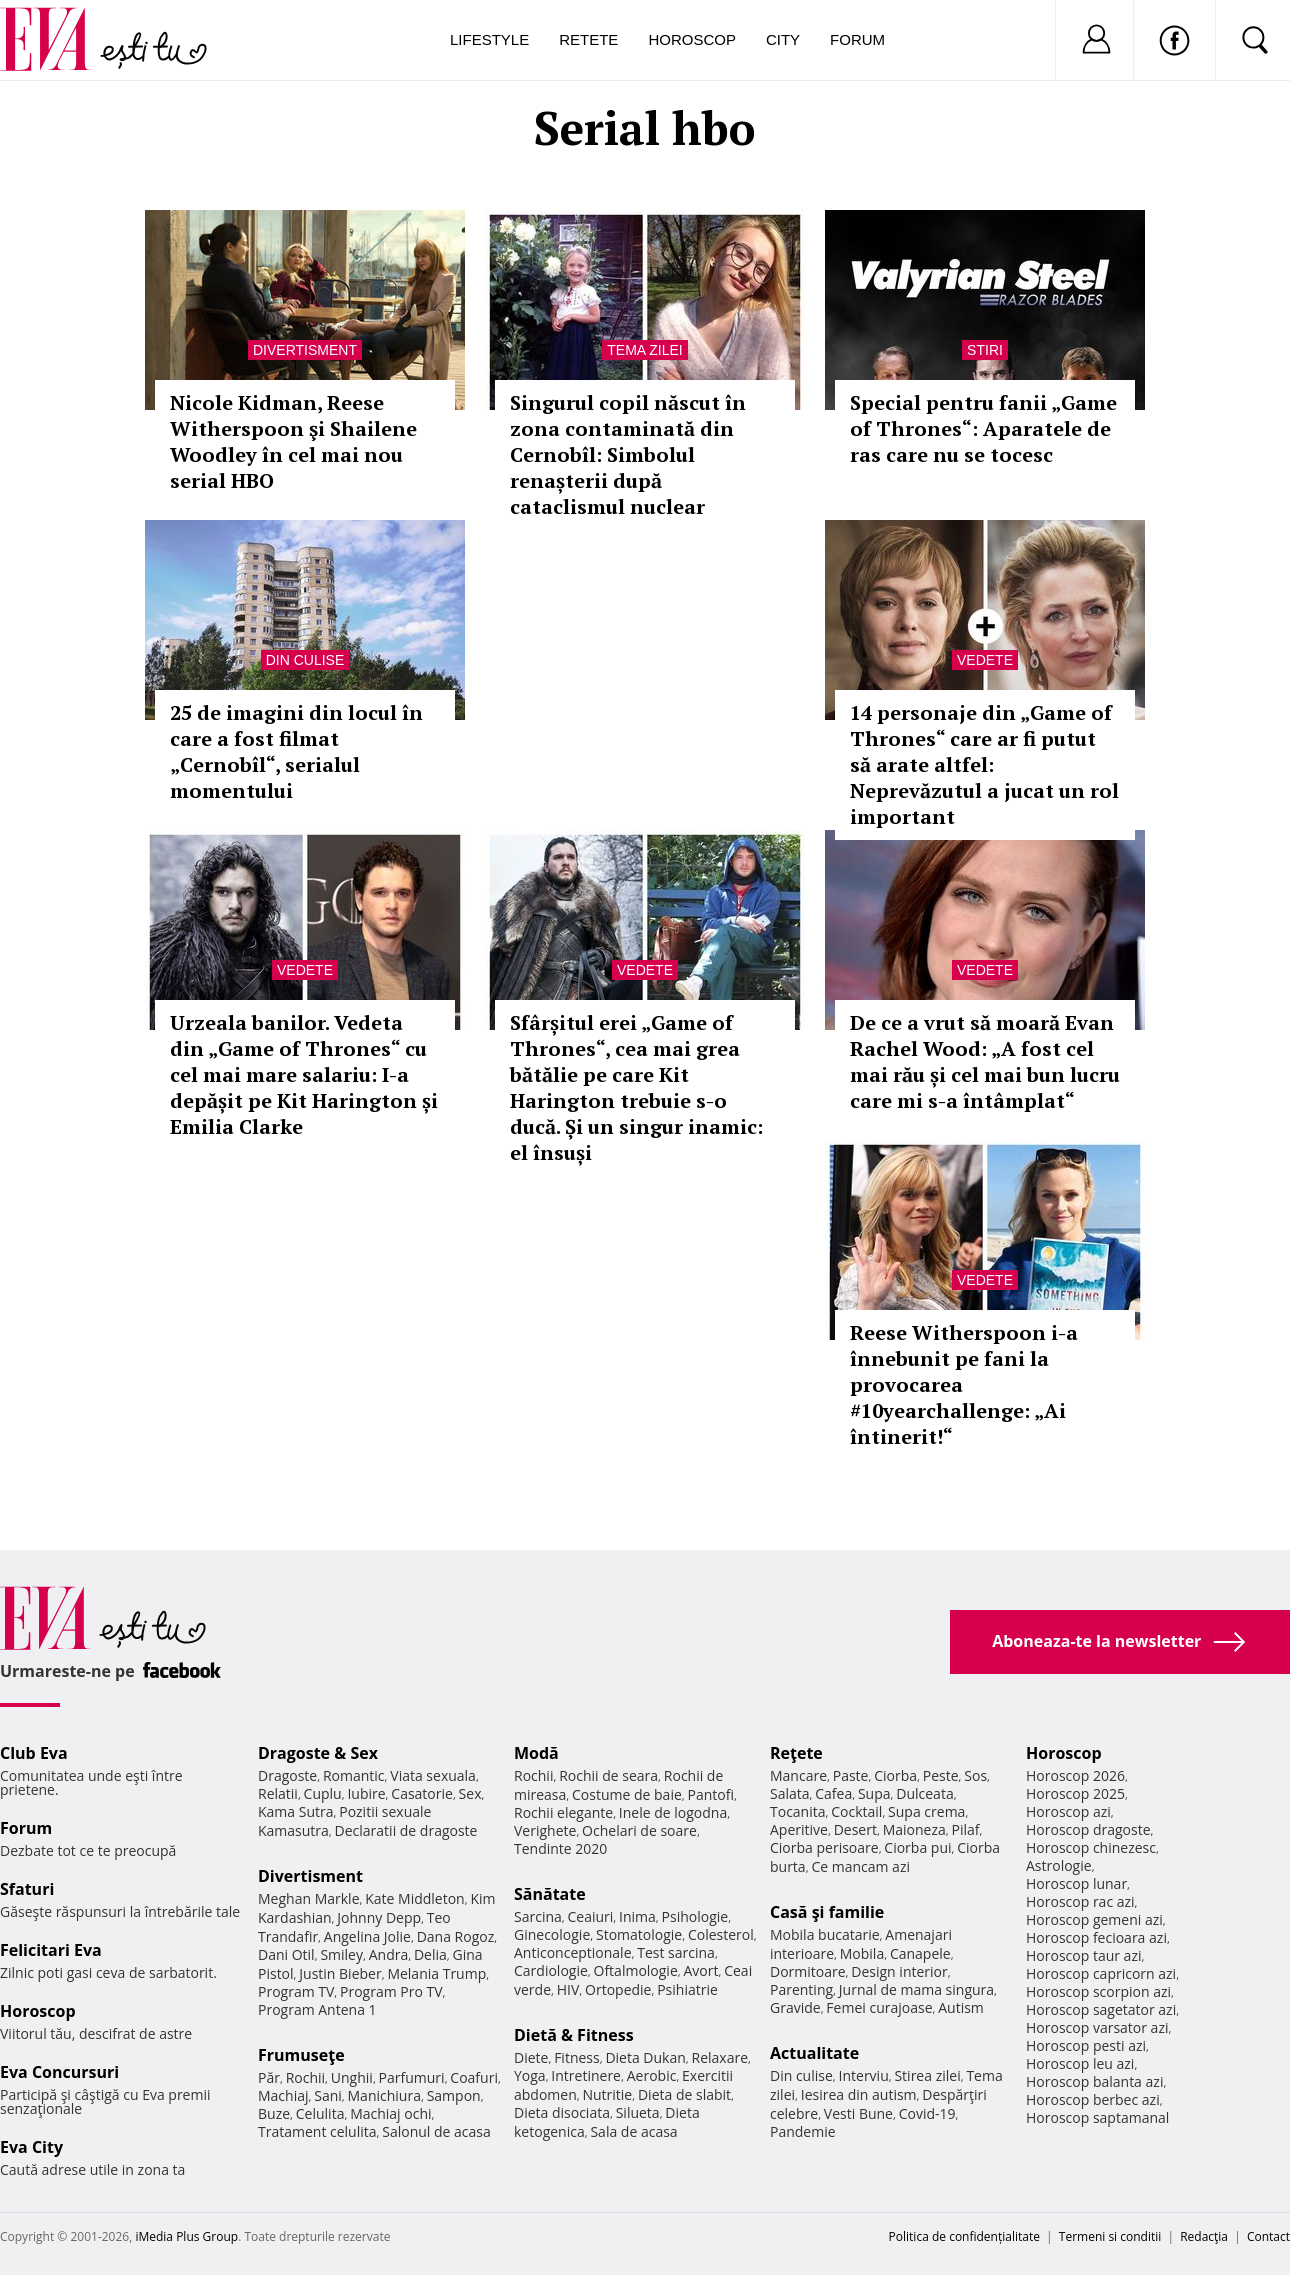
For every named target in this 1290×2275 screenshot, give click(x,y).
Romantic (354, 1775)
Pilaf (965, 1829)
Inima (637, 1916)
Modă (536, 1753)
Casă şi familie (827, 1912)
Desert (855, 1829)
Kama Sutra (295, 1811)
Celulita (320, 2113)
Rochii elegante (563, 1812)
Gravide (795, 2007)
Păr (269, 2077)
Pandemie (803, 2131)
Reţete (796, 1753)
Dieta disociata (562, 2112)
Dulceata (924, 1793)
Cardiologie (551, 1970)
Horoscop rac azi (1080, 1901)
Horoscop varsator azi (1097, 2027)
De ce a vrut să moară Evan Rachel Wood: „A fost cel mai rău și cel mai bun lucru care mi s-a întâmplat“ (985, 1061)
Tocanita (798, 1811)
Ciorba (895, 1775)
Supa (874, 1793)
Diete (531, 2057)
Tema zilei (644, 350)
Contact (1268, 2236)
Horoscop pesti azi (1086, 2045)
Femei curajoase (879, 2007)
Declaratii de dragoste (406, 1830)
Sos (975, 1775)
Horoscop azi (1068, 1811)
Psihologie (695, 1916)
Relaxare (720, 2057)
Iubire (366, 1793)
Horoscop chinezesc (1091, 1847)
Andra (389, 1954)
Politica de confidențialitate (964, 2236)
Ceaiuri (591, 1916)
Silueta (638, 2112)
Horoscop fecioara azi (1096, 1937)
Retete (588, 39)
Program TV (296, 1991)
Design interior (899, 1971)
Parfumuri (412, 2077)
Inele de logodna (673, 1812)
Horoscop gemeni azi (1094, 1919)
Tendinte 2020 (560, 1848)
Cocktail (856, 1811)
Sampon (454, 2095)
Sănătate (550, 1894)
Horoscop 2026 (1075, 1775)
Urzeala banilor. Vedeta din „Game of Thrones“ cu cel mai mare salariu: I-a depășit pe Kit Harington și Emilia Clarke (304, 1074)
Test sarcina (676, 1952)
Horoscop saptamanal (1097, 2117)
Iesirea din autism (859, 2094)
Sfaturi (27, 1889)
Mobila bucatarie (825, 1934)
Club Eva (34, 1753)
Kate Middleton (415, 1898)
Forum (857, 39)
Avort (700, 1970)
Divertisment (305, 350)
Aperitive (799, 1829)
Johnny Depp (379, 1917)
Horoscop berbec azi (1093, 2099)
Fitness (577, 2057)
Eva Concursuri (59, 2072)
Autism (961, 2007)
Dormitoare (808, 1971)
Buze (274, 2113)
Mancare (798, 1775)
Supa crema (926, 1811)
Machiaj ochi (390, 2113)
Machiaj (283, 2095)
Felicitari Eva (51, 1950)
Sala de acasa (633, 2131)
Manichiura (384, 2095)
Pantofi (711, 1794)
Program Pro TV (391, 1991)
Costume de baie (627, 1794)
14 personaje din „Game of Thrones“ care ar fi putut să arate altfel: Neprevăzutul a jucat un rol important (984, 764)
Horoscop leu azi (1080, 2063)
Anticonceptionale (573, 1952)
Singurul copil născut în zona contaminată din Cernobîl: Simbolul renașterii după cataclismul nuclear (628, 454)
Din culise (305, 660)
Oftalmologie (636, 1970)
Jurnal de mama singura (916, 1989)
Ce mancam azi (860, 1866)
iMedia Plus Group (186, 2236)
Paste (851, 1775)
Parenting (801, 1989)
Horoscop (692, 39)
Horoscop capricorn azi (1101, 1973)
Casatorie (422, 1793)
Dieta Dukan (645, 2057)
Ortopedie (618, 1989)
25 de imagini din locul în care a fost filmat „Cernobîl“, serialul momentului (296, 751)
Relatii (278, 1793)
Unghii (352, 2077)
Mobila (862, 1953)
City (783, 39)
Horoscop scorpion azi (1098, 1991)
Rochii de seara (608, 1775)
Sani (328, 2095)
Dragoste (287, 1775)
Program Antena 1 (317, 2009)
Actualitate (814, 2053)
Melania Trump (436, 1973)
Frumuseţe (301, 2055)
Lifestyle (489, 39)
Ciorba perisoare (824, 1847)
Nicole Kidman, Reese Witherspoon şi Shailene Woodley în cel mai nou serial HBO (293, 441)
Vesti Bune (858, 2113)
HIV (568, 1989)
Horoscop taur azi (1083, 1955)
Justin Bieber (340, 1973)
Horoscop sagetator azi (1101, 2009)
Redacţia (1204, 2236)
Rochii (305, 2077)
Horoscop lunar (1076, 1883)
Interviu (864, 2075)
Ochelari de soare (639, 1830)
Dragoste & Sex (318, 1753)
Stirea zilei (927, 2075)
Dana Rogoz (456, 1936)
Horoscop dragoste (1088, 1829)
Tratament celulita (317, 2131)
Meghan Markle (309, 1898)
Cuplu (323, 1793)
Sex (470, 1793)
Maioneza (914, 1829)
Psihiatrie (687, 1989)
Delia (430, 1954)
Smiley (341, 1954)
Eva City (31, 2147)
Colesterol (721, 1934)
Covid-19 (927, 2113)
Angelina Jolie (367, 1936)
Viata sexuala (433, 1775)
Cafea (833, 1793)
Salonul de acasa (436, 2131)
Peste (941, 1775)
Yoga (530, 2075)
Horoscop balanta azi (1094, 2081)
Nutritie (607, 2094)
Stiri (985, 350)
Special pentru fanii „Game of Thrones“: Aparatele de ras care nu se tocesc (983, 428)
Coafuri (474, 2077)
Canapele (920, 1953)
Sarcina (538, 1916)
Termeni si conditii (1110, 2236)
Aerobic (652, 2075)
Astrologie (1059, 1865)
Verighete (545, 1830)
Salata (790, 1793)
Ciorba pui (917, 1847)
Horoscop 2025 (1075, 1793)
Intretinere (586, 2075)
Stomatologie (639, 1934)
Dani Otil (286, 1954)
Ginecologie (552, 1934)
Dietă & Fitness (574, 2035)
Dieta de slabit (684, 2094)
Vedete (985, 660)
